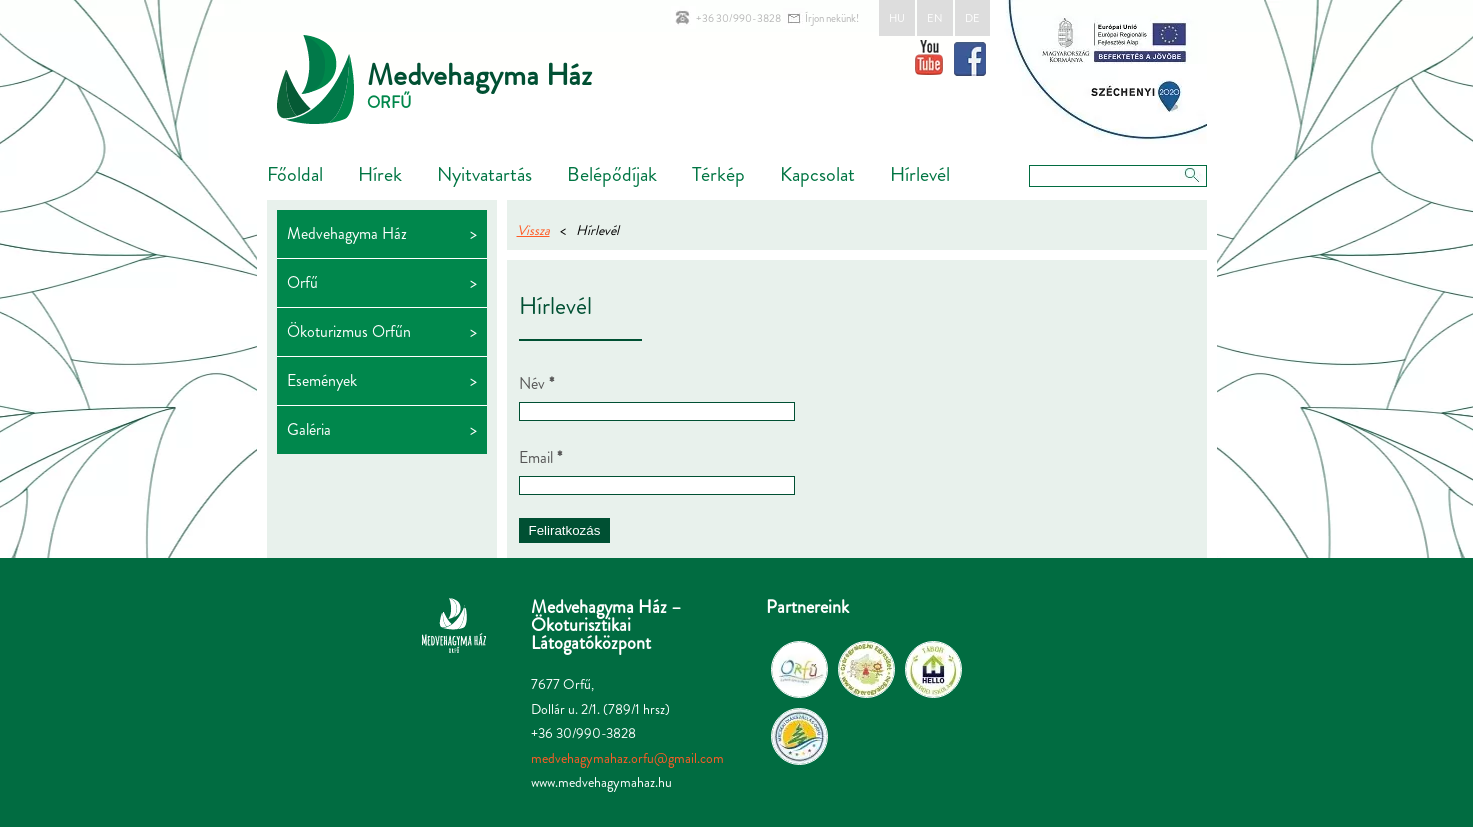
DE (972, 18)
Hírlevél (920, 174)
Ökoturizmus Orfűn (349, 331)
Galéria (309, 429)
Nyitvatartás (484, 174)
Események (322, 380)
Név (536, 383)
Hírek (380, 174)
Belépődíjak (612, 174)
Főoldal (295, 174)
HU (897, 18)
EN (935, 18)
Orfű (302, 282)
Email (540, 457)
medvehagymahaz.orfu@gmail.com (627, 758)
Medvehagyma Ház (479, 75)
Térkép (718, 174)
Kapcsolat (817, 174)
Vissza (533, 230)
